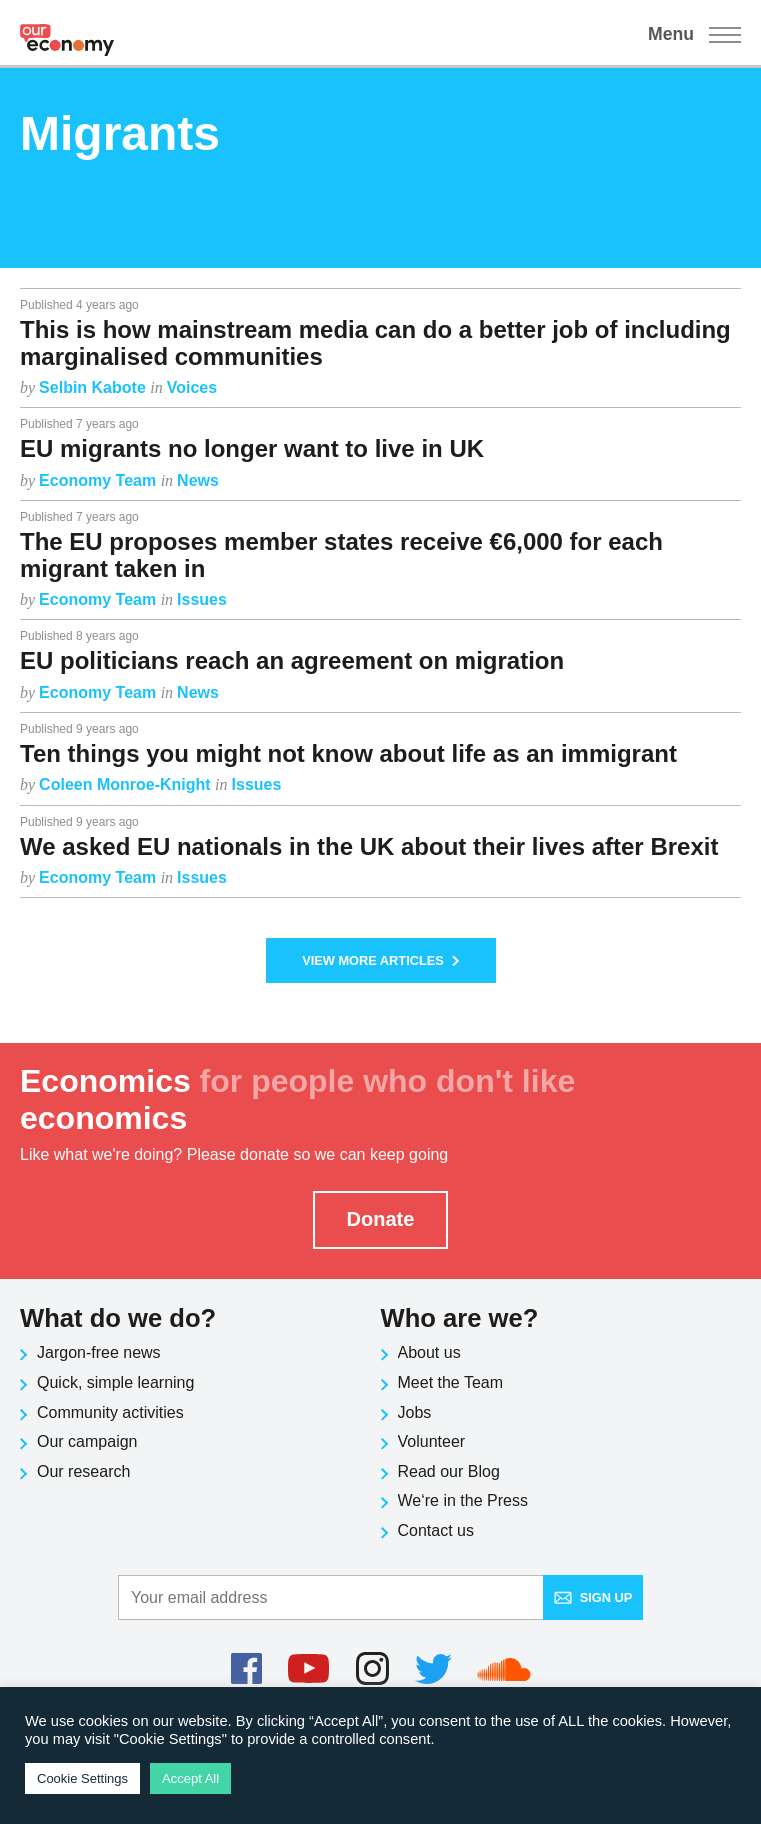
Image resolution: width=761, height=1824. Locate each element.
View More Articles (380, 960)
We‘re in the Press (463, 1500)
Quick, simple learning (115, 1382)
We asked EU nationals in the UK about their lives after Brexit (369, 846)
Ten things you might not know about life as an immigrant (348, 753)
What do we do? (118, 1318)
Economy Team (100, 480)
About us (429, 1352)
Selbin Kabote (94, 387)
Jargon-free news (99, 1352)
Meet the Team (451, 1382)
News (198, 480)
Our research (83, 1471)
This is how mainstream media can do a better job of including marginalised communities (375, 342)
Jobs (415, 1412)
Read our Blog (449, 1471)
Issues (202, 599)
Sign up (593, 1597)
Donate (381, 1219)
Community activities (110, 1412)
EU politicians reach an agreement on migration (292, 660)
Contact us (436, 1530)
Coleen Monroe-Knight (127, 784)
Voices (192, 387)
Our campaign (87, 1441)
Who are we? (460, 1318)
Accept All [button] (190, 1778)
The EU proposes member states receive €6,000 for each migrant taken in (341, 554)
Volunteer (432, 1441)
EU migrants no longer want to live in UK (252, 448)
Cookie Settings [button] (82, 1778)
